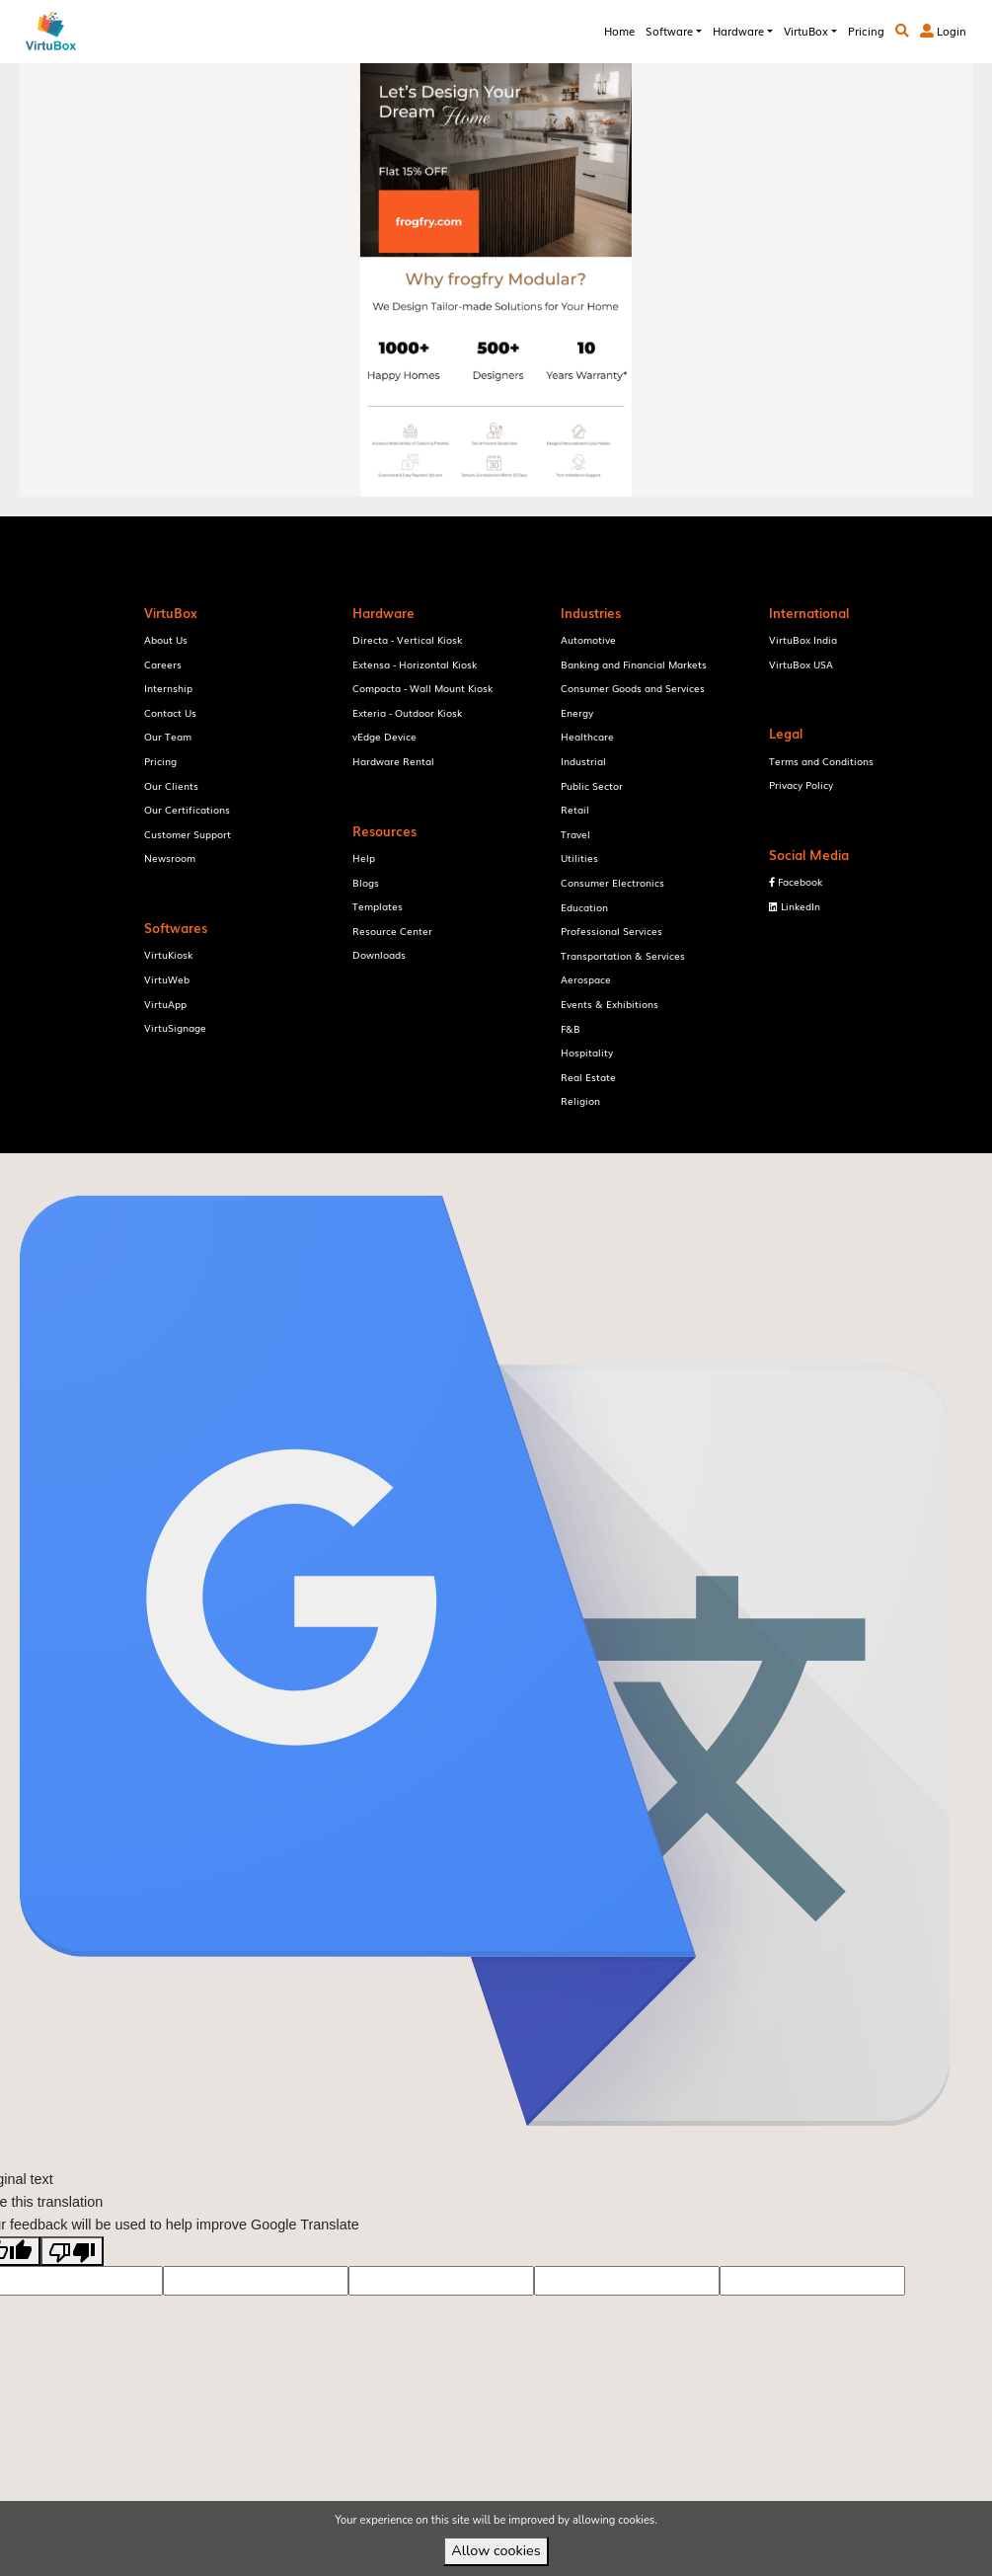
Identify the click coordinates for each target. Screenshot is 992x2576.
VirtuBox (527, 1168)
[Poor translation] (72, 2282)
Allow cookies (495, 2550)
